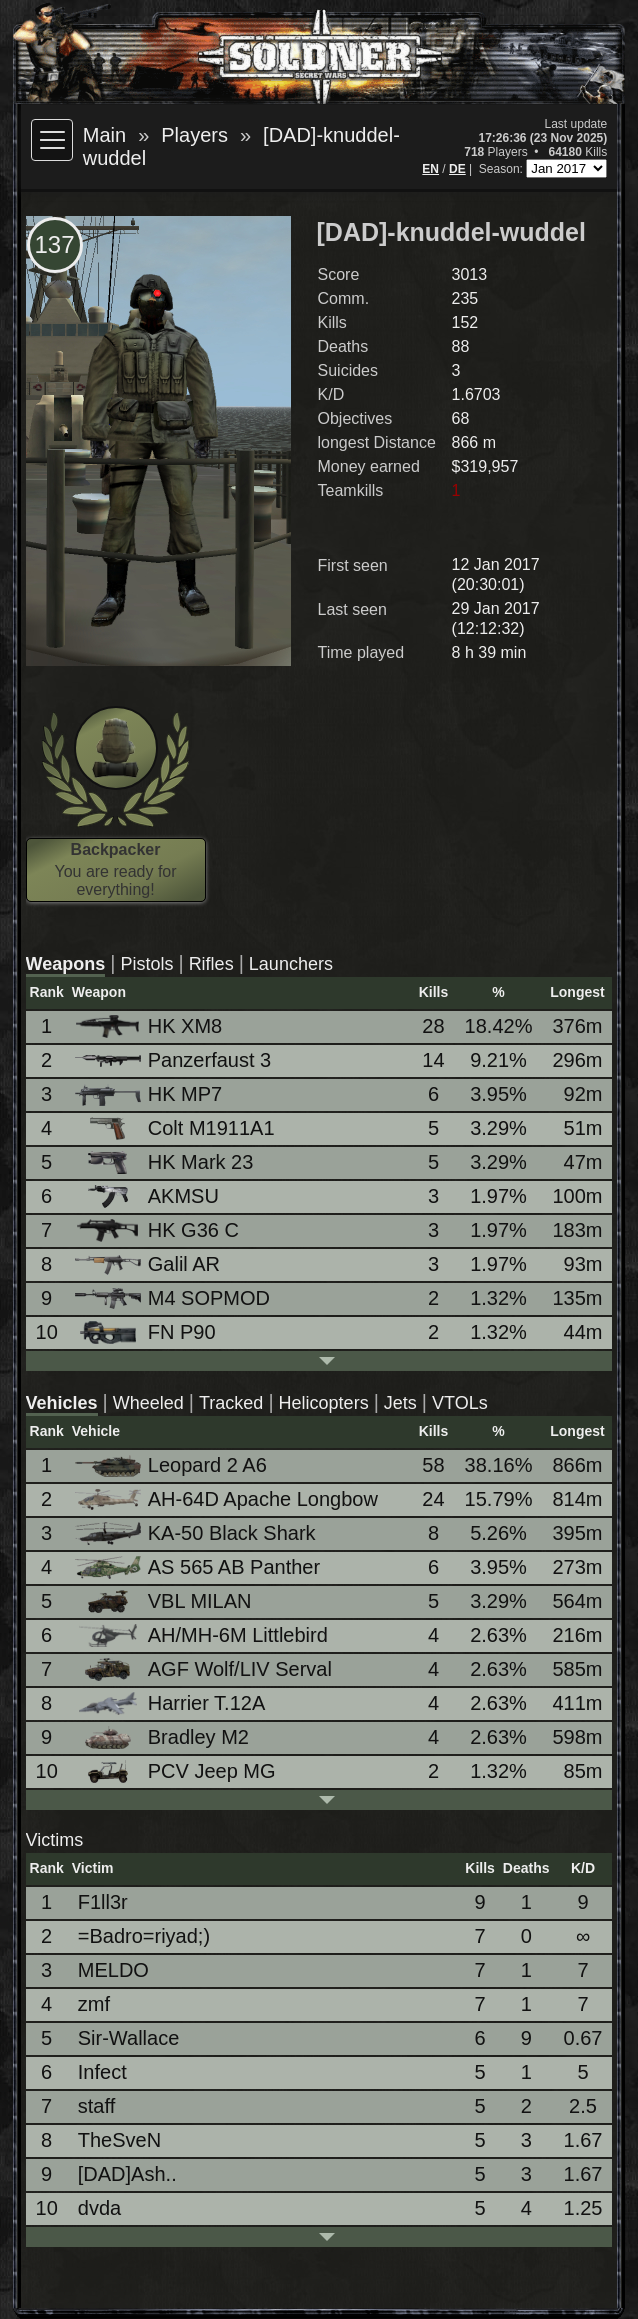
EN (430, 169)
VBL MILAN (165, 1601)
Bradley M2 (163, 1737)
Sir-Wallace (129, 2038)
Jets (400, 1403)
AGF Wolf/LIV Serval (205, 1669)
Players (194, 135)
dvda (99, 2208)
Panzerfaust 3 (174, 1060)
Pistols (146, 964)
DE (457, 169)
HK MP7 (150, 1094)
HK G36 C (158, 1230)
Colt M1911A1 (176, 1128)
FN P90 (147, 1332)
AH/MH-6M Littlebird (203, 1635)
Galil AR (149, 1264)
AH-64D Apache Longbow (228, 1499)
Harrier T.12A (171, 1703)
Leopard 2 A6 (172, 1465)
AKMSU (148, 1196)
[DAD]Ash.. (127, 2174)
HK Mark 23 (166, 1162)
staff (96, 2106)
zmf (94, 2004)
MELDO (113, 1970)
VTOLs (460, 1403)
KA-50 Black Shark (197, 1533)
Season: (502, 169)
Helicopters (324, 1403)
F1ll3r (103, 1902)
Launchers (291, 964)
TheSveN (119, 2140)
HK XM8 (150, 1026)
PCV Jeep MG (177, 1771)
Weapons (66, 964)
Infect (102, 2072)
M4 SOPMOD (174, 1298)
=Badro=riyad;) (144, 1936)
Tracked (231, 1403)
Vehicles (62, 1403)
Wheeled (148, 1403)
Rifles (211, 964)
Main (104, 135)
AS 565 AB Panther (199, 1567)
